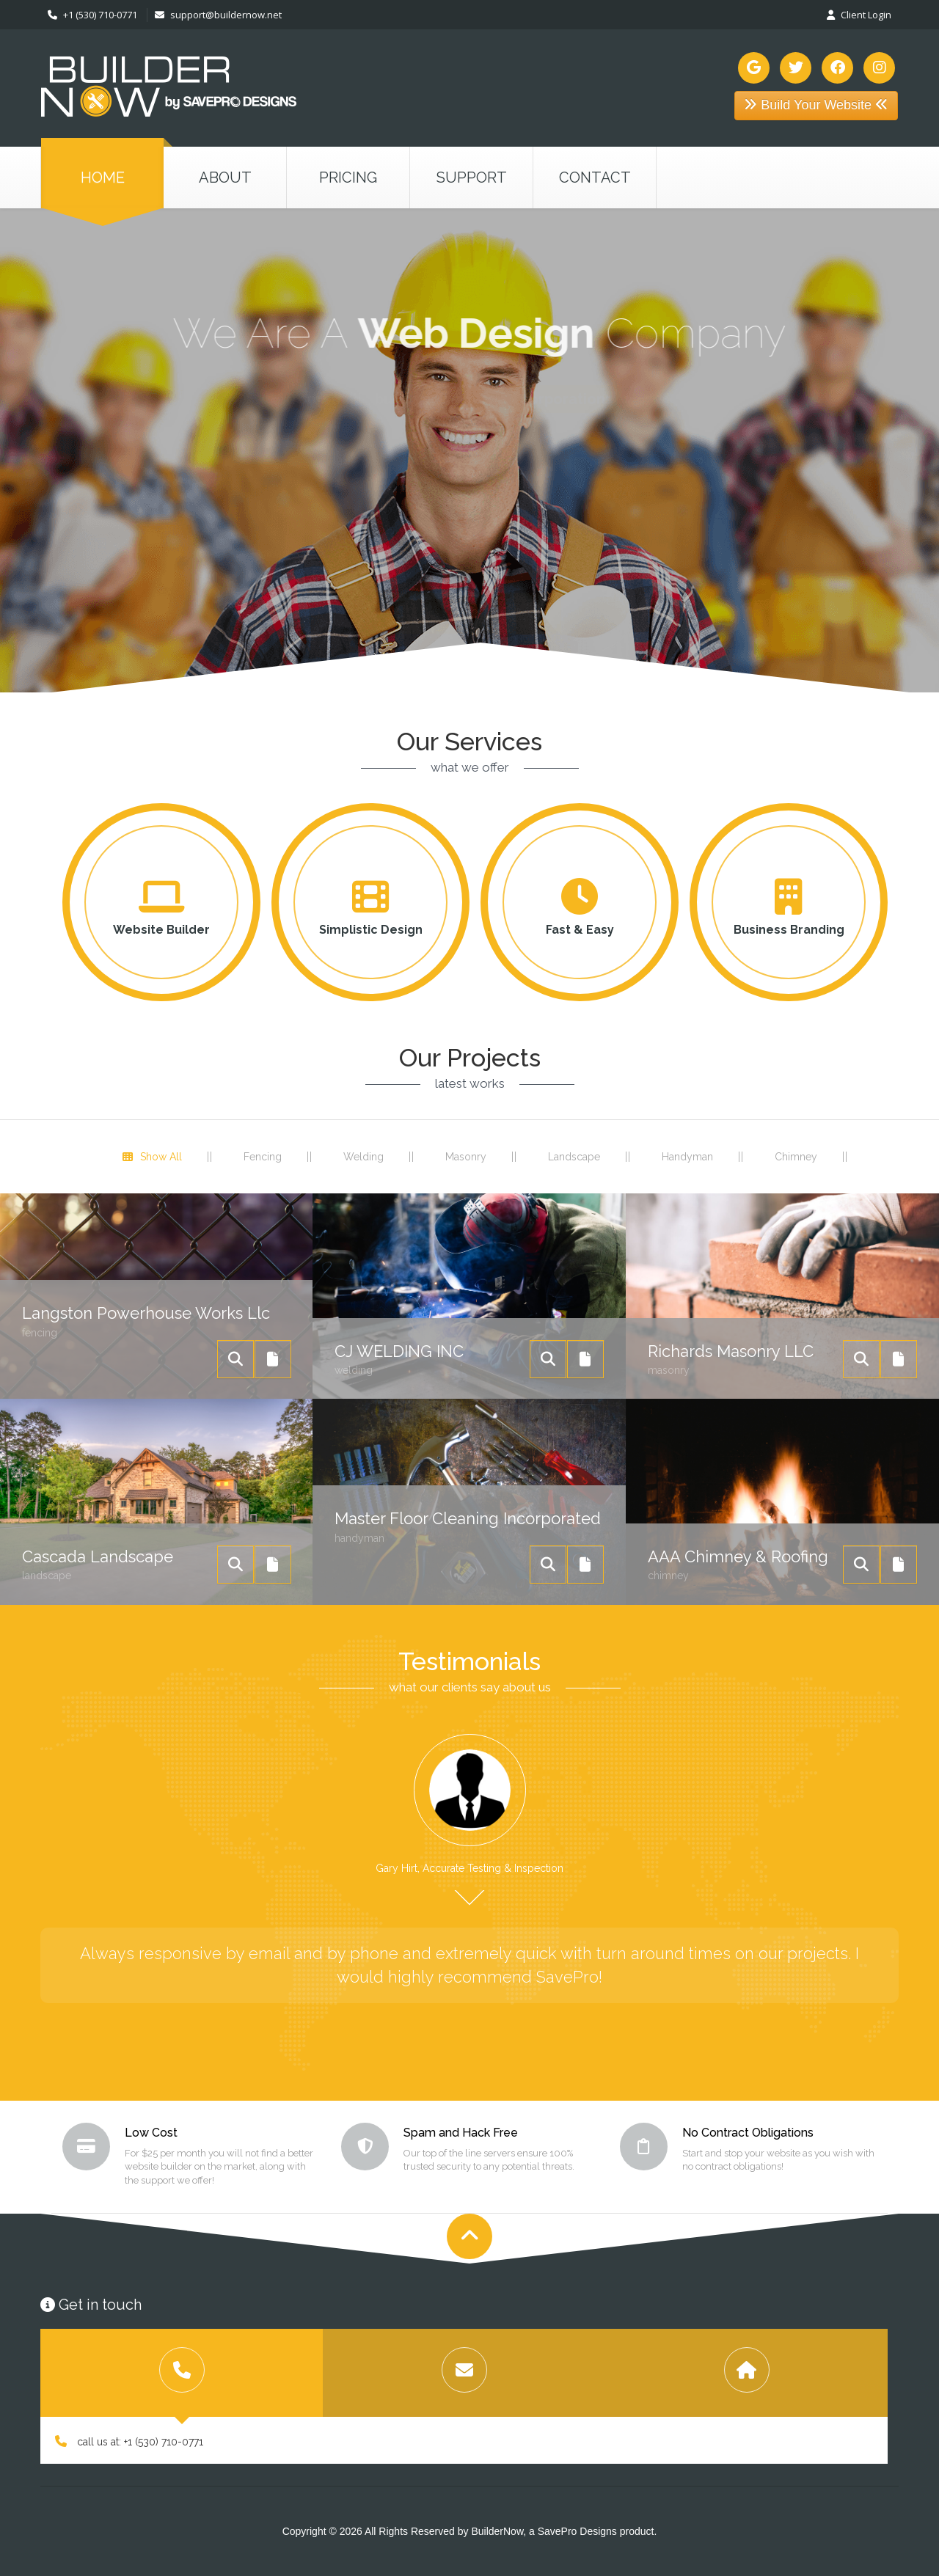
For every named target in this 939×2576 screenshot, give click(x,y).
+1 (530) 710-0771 (92, 14)
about (225, 177)
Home (103, 177)
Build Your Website (816, 105)
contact (595, 177)
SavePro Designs (577, 2531)
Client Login (859, 14)
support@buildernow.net (218, 14)
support (471, 177)
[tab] (181, 2373)
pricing (348, 177)
